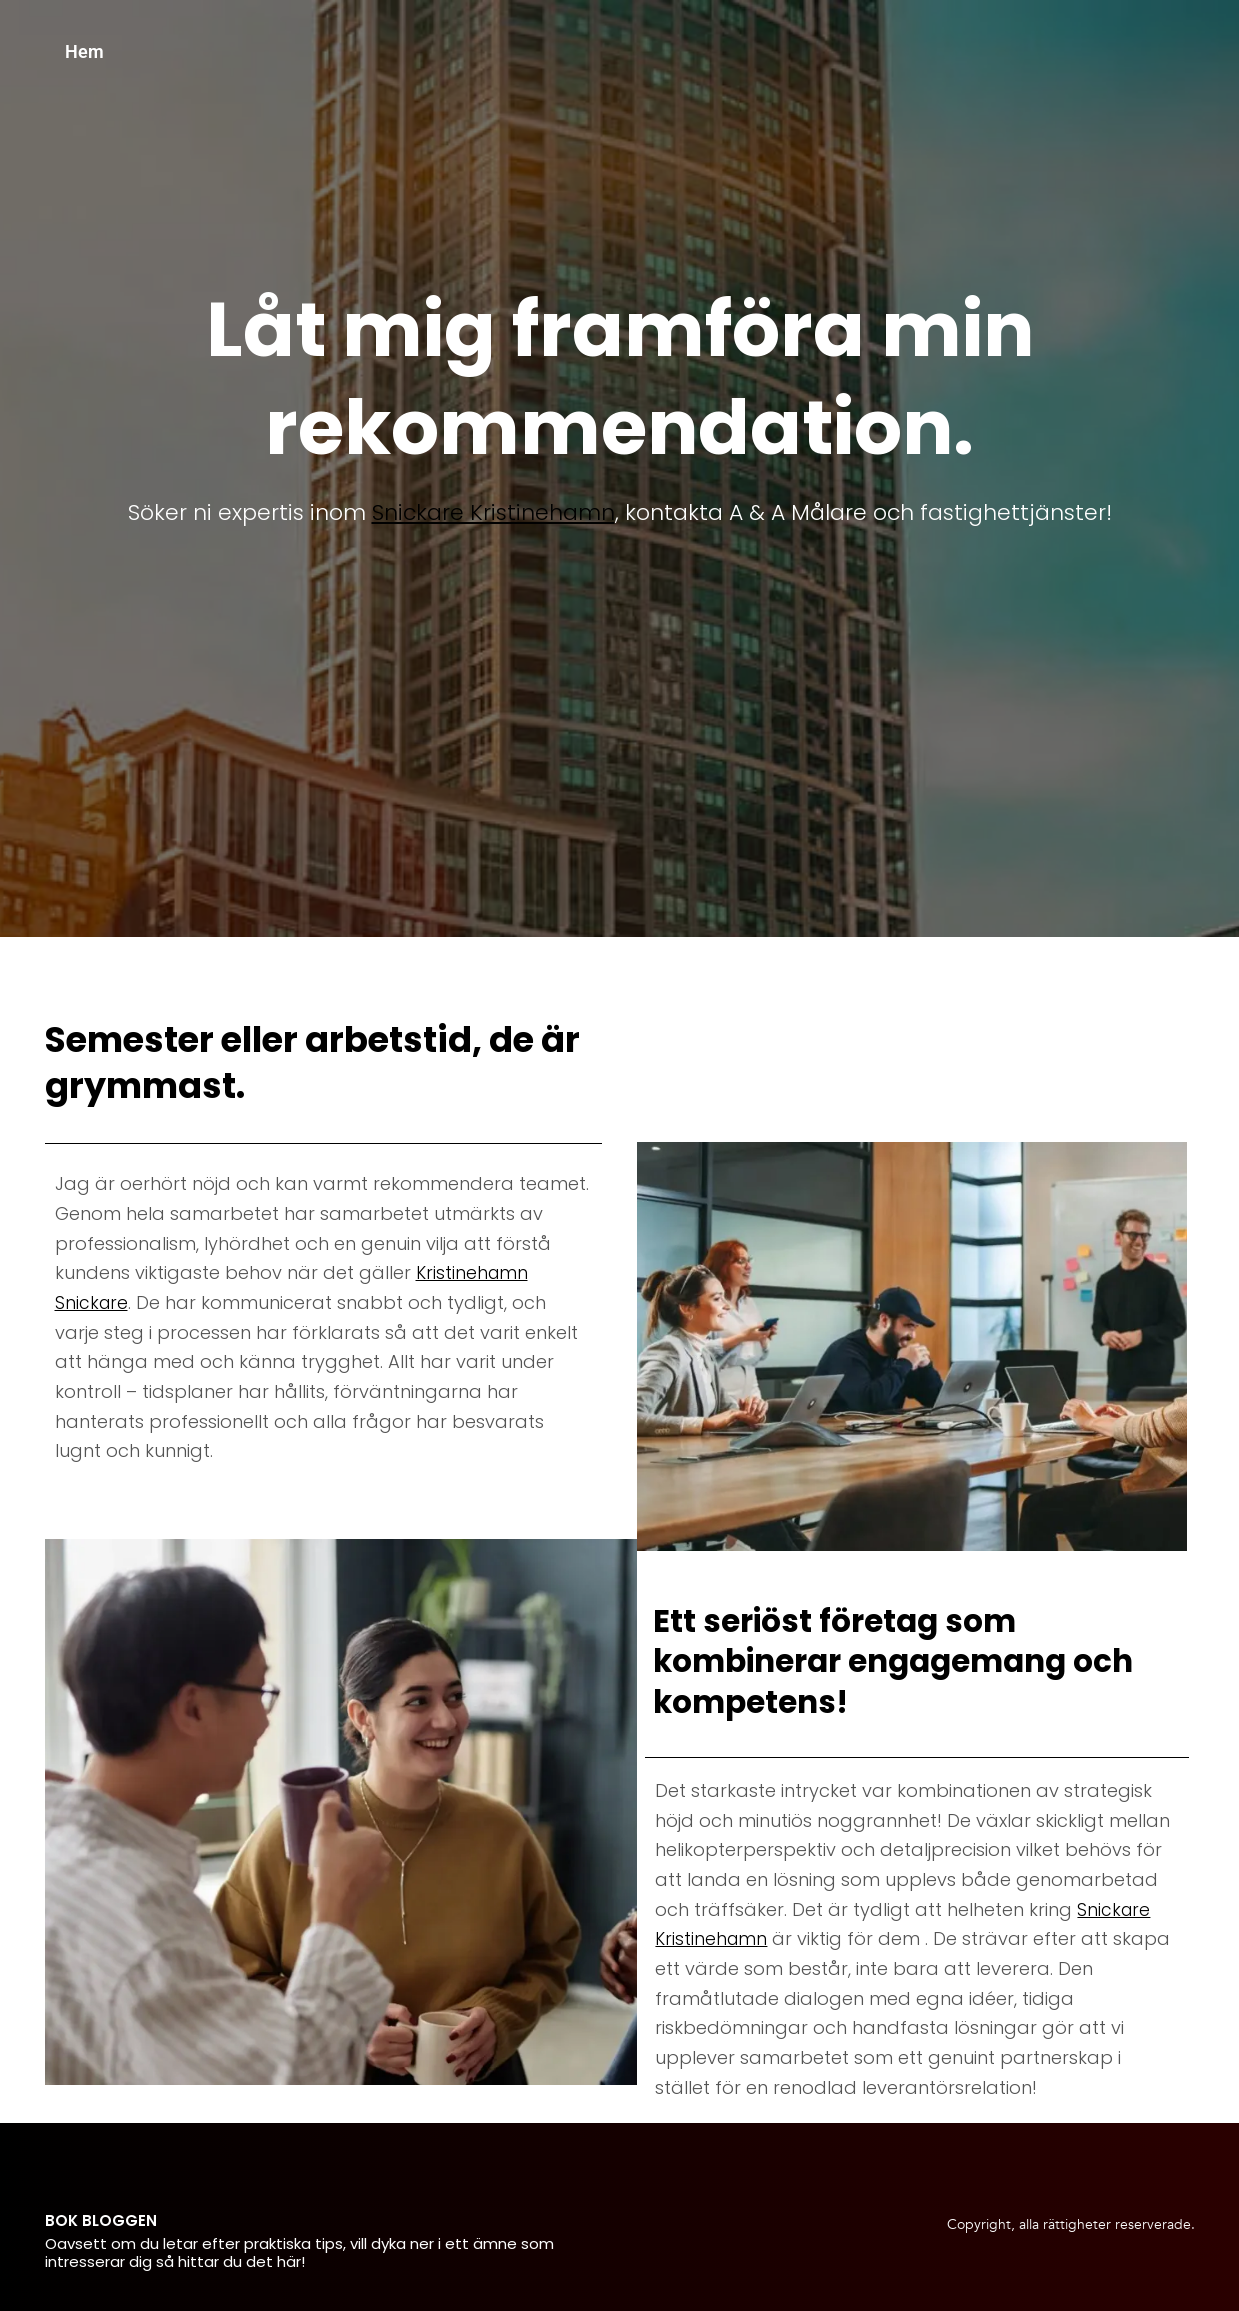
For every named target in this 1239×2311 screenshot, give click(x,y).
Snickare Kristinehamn (493, 512)
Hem (84, 51)
